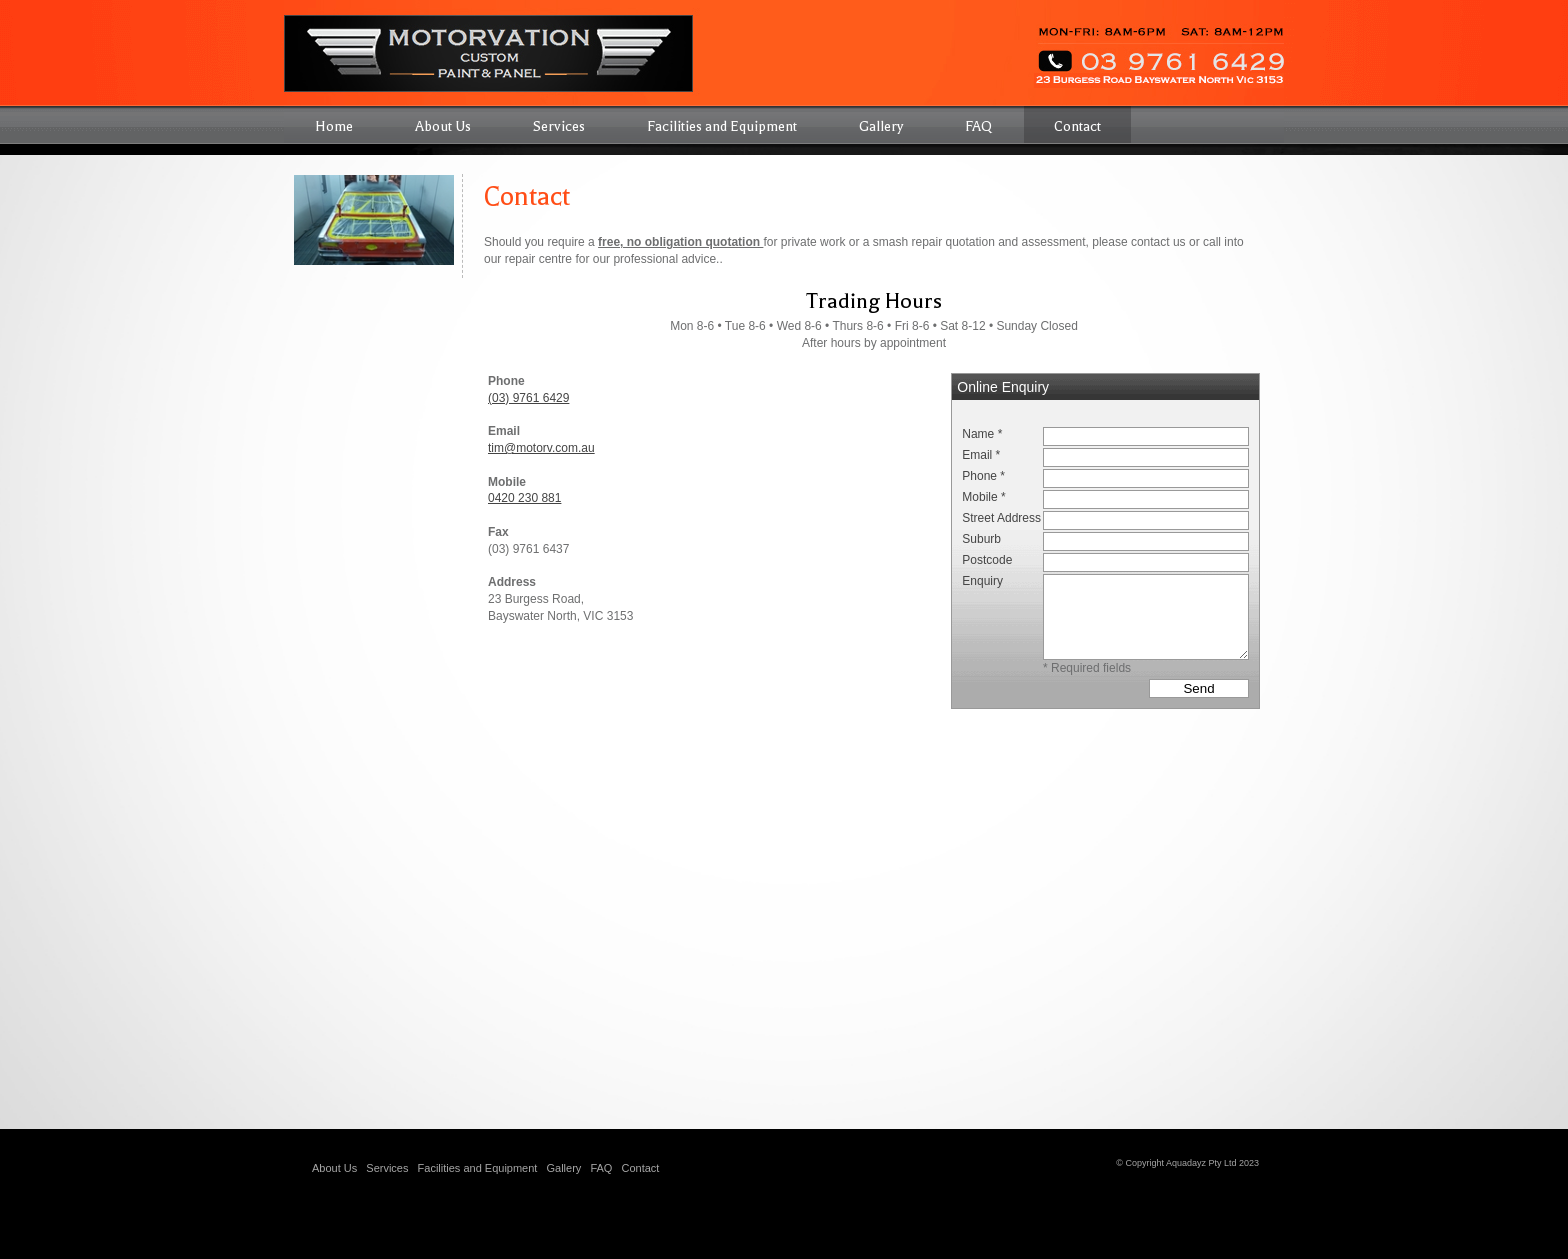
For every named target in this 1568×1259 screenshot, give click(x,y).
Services (387, 1168)
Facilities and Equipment (478, 1168)
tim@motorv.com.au (541, 448)
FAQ (601, 1168)
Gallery (563, 1168)
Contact (640, 1168)
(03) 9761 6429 (528, 398)
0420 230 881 (524, 498)
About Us (334, 1168)
